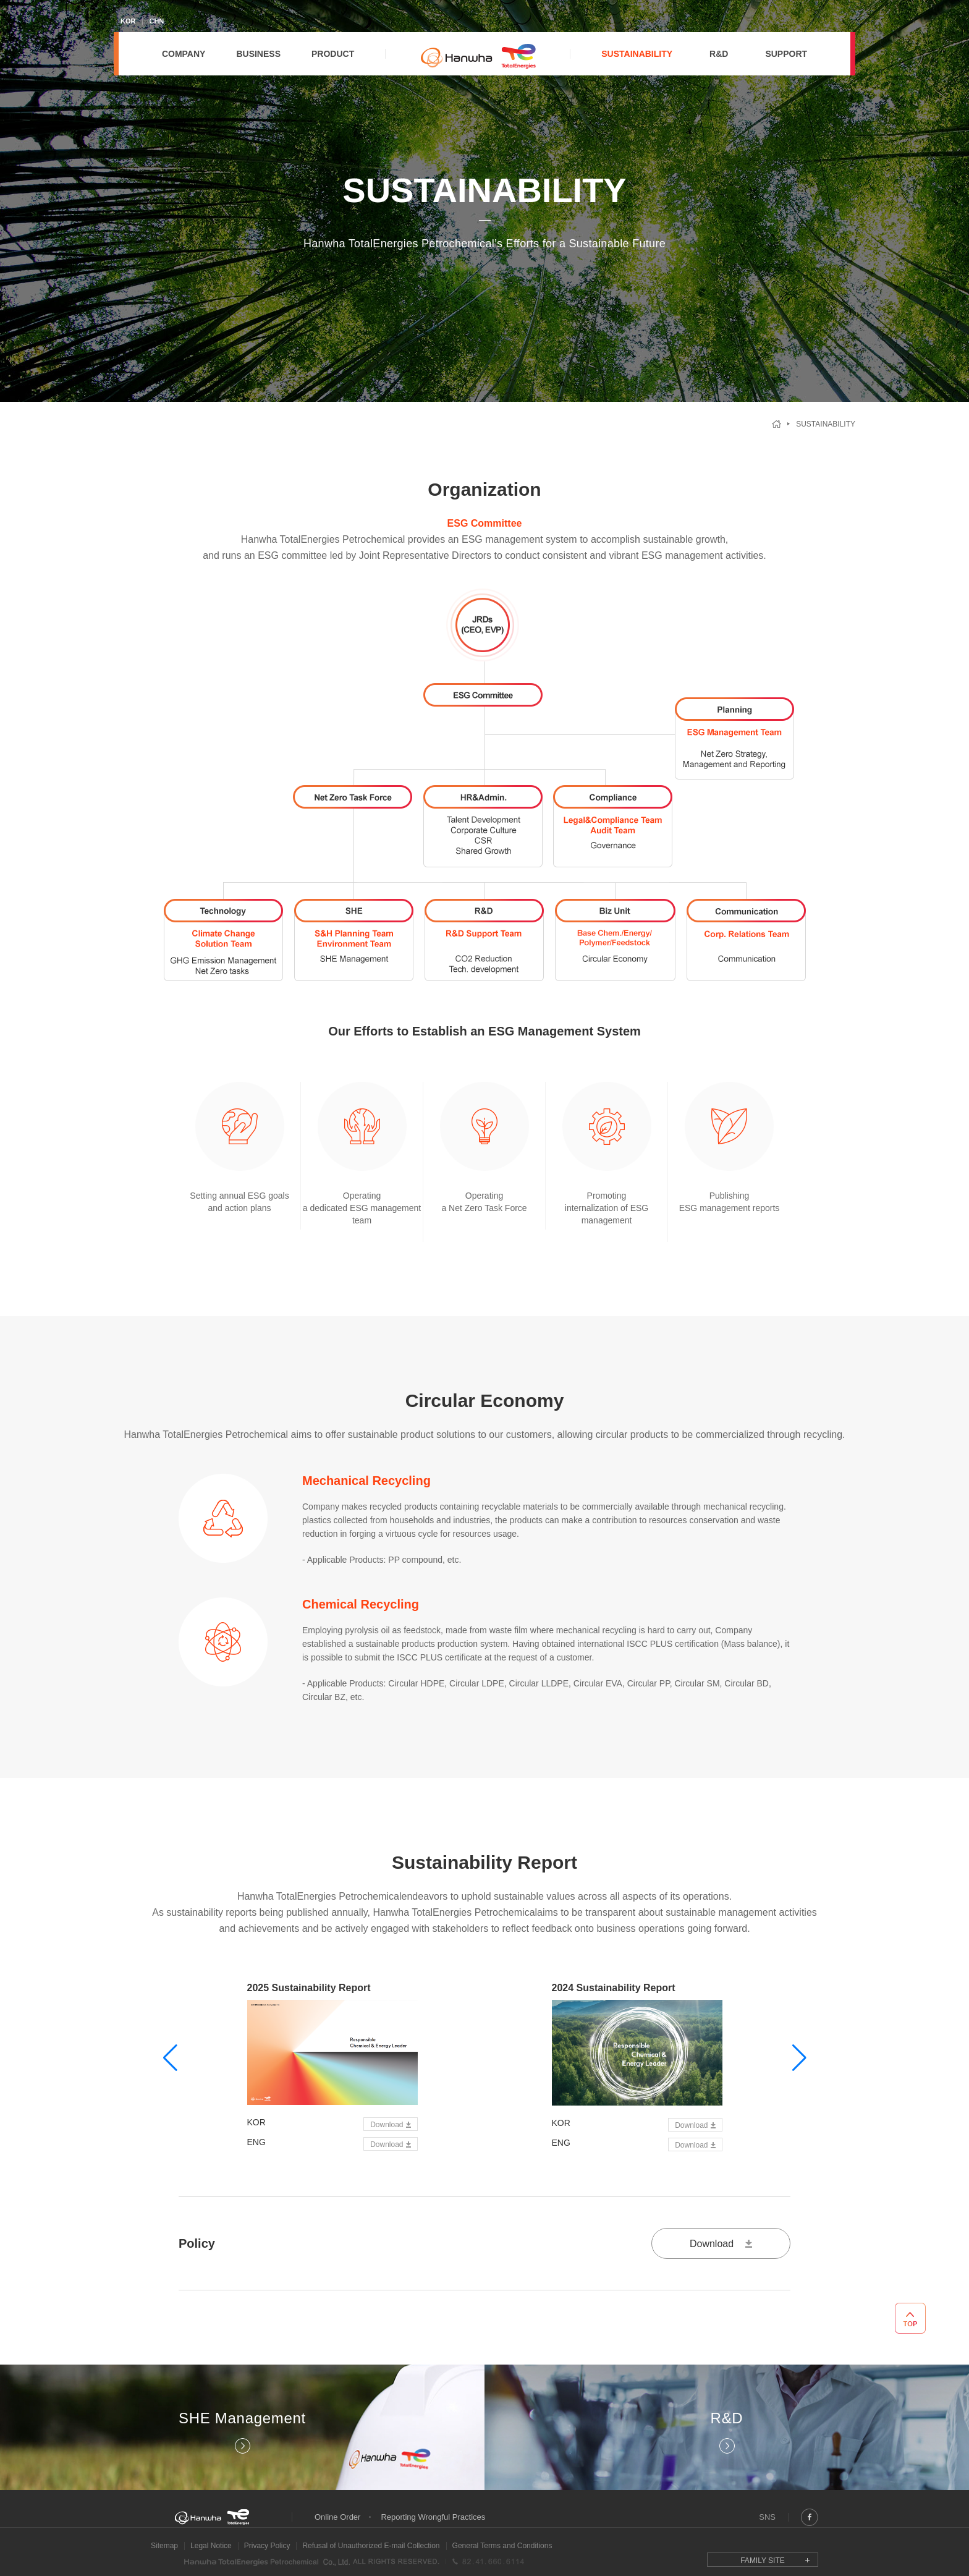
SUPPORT (786, 54)
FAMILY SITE (762, 2560)
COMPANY (184, 54)
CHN (156, 21)
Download (386, 2124)
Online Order (337, 2517)
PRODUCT (332, 54)
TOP (910, 2318)
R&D (718, 54)
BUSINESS (258, 54)
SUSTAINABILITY (636, 54)
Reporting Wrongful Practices (433, 2517)
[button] (169, 2058)
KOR (128, 21)
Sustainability (825, 424)
